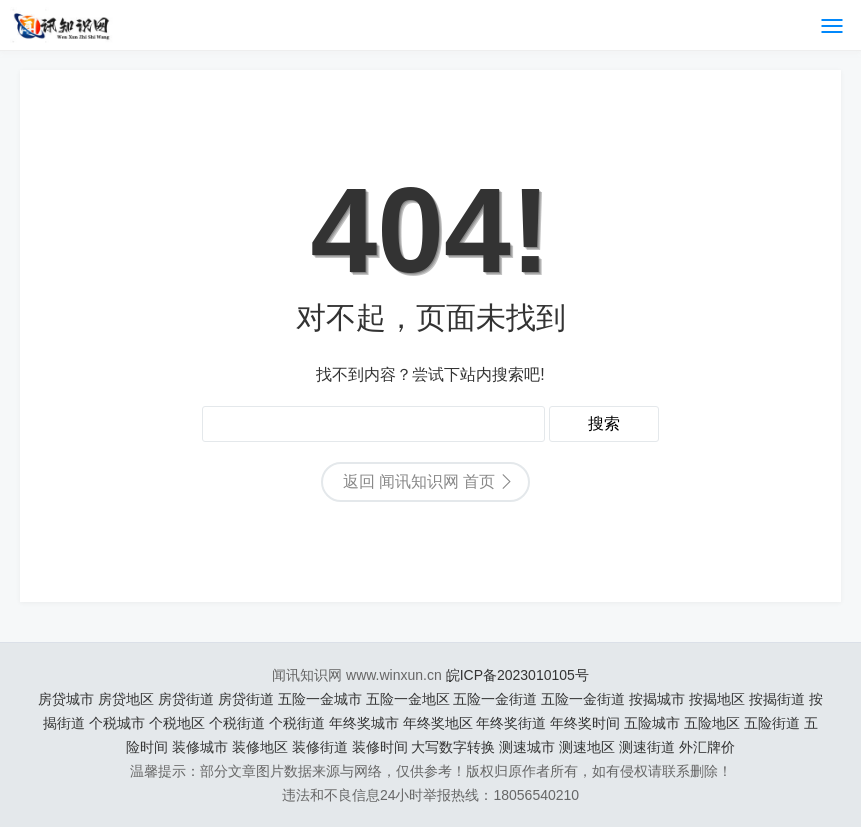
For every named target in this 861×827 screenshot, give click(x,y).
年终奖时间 (585, 723)
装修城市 (200, 747)
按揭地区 (717, 699)
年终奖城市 (364, 723)
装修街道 (320, 747)
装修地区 (260, 747)
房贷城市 (66, 699)
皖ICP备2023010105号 (517, 675)
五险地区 (712, 723)
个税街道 (237, 723)
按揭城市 (657, 699)
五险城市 (652, 723)
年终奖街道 (511, 723)
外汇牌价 (707, 747)
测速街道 (647, 747)
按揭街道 (777, 699)
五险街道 (772, 723)
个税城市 (117, 723)
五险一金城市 (320, 699)
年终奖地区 (438, 723)
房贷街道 (186, 699)
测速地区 (587, 747)
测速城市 (527, 747)
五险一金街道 (495, 699)
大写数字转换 (453, 747)
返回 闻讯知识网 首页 (419, 481)
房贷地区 (126, 699)
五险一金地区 (408, 699)
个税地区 (177, 723)
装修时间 (380, 747)
